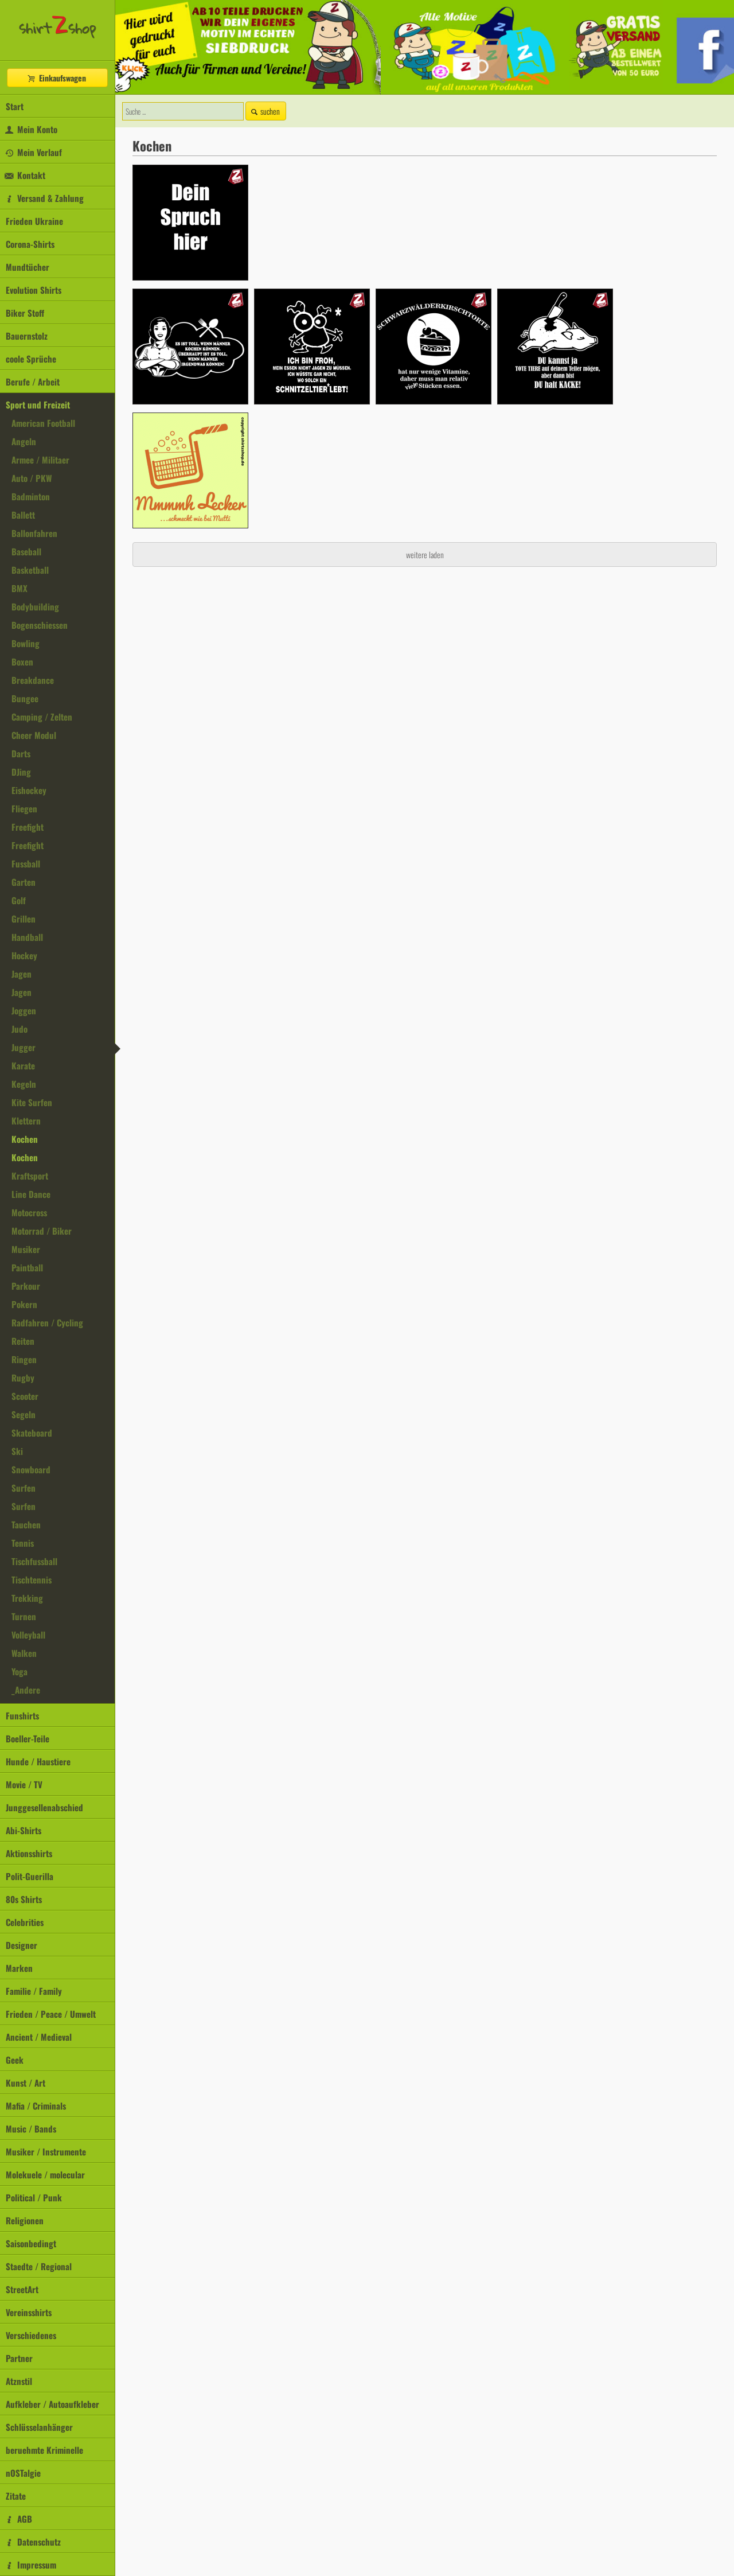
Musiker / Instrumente (46, 2151)
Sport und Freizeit (38, 404)
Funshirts (22, 1715)
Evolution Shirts (33, 289)
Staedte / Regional (39, 2266)
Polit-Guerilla (29, 1876)
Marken (19, 1968)
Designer (21, 1945)
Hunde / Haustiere (38, 1761)
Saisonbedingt (31, 2243)
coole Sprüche (31, 358)
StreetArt (22, 2289)
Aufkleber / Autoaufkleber (52, 2404)
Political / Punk (34, 2197)
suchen (264, 111)
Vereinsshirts (29, 2312)
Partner (19, 2358)
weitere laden (425, 554)
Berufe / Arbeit (33, 381)
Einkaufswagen (56, 78)
